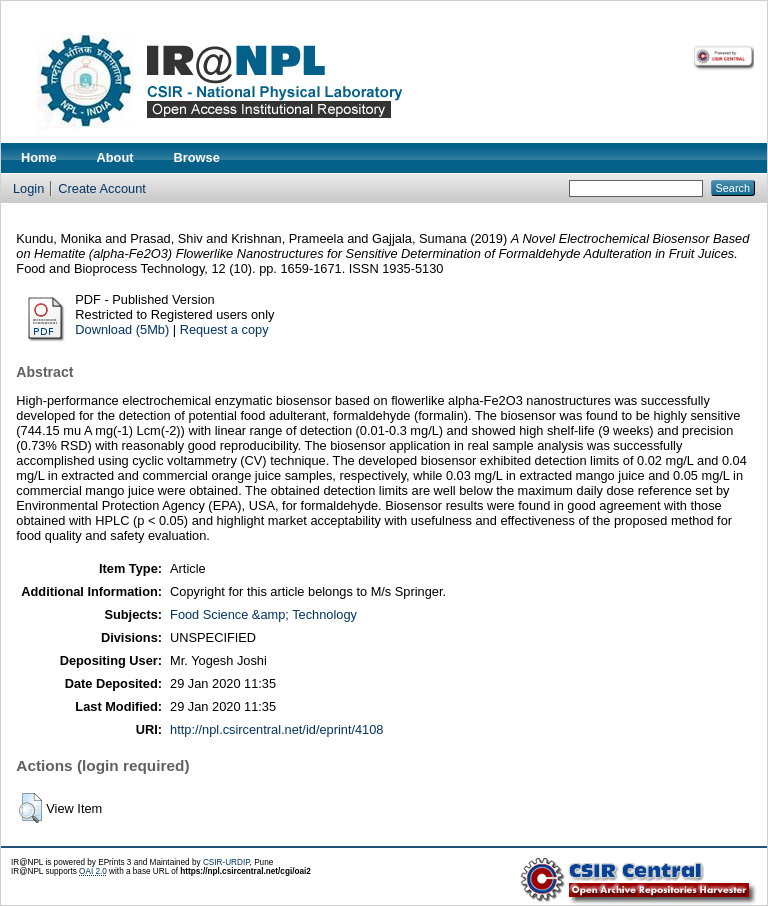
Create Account (102, 188)
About (115, 157)
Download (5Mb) (122, 329)
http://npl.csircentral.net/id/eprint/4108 (276, 729)
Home (39, 157)
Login (28, 188)
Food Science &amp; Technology (263, 614)
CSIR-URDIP (226, 862)
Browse (197, 157)
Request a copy (224, 329)
